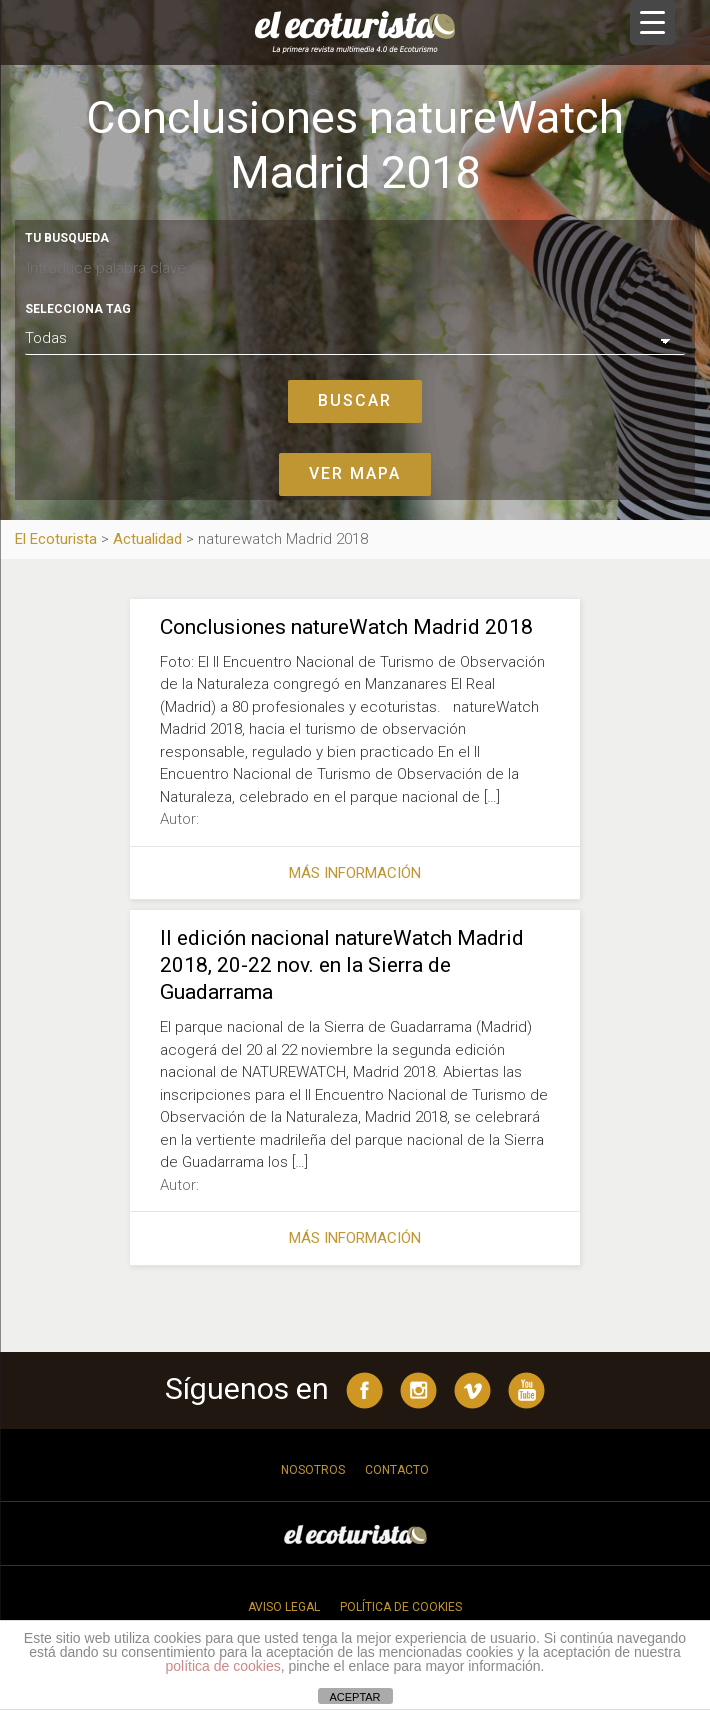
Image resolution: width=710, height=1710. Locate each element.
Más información (355, 873)
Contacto (397, 1470)
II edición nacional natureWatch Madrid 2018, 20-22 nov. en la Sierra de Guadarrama (342, 965)
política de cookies (223, 1666)
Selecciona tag (78, 309)
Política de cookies (401, 1607)
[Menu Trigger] (652, 22)
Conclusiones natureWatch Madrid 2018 (346, 627)
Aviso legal (284, 1607)
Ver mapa (355, 473)
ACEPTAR (354, 1697)
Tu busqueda (67, 238)
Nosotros (313, 1470)
